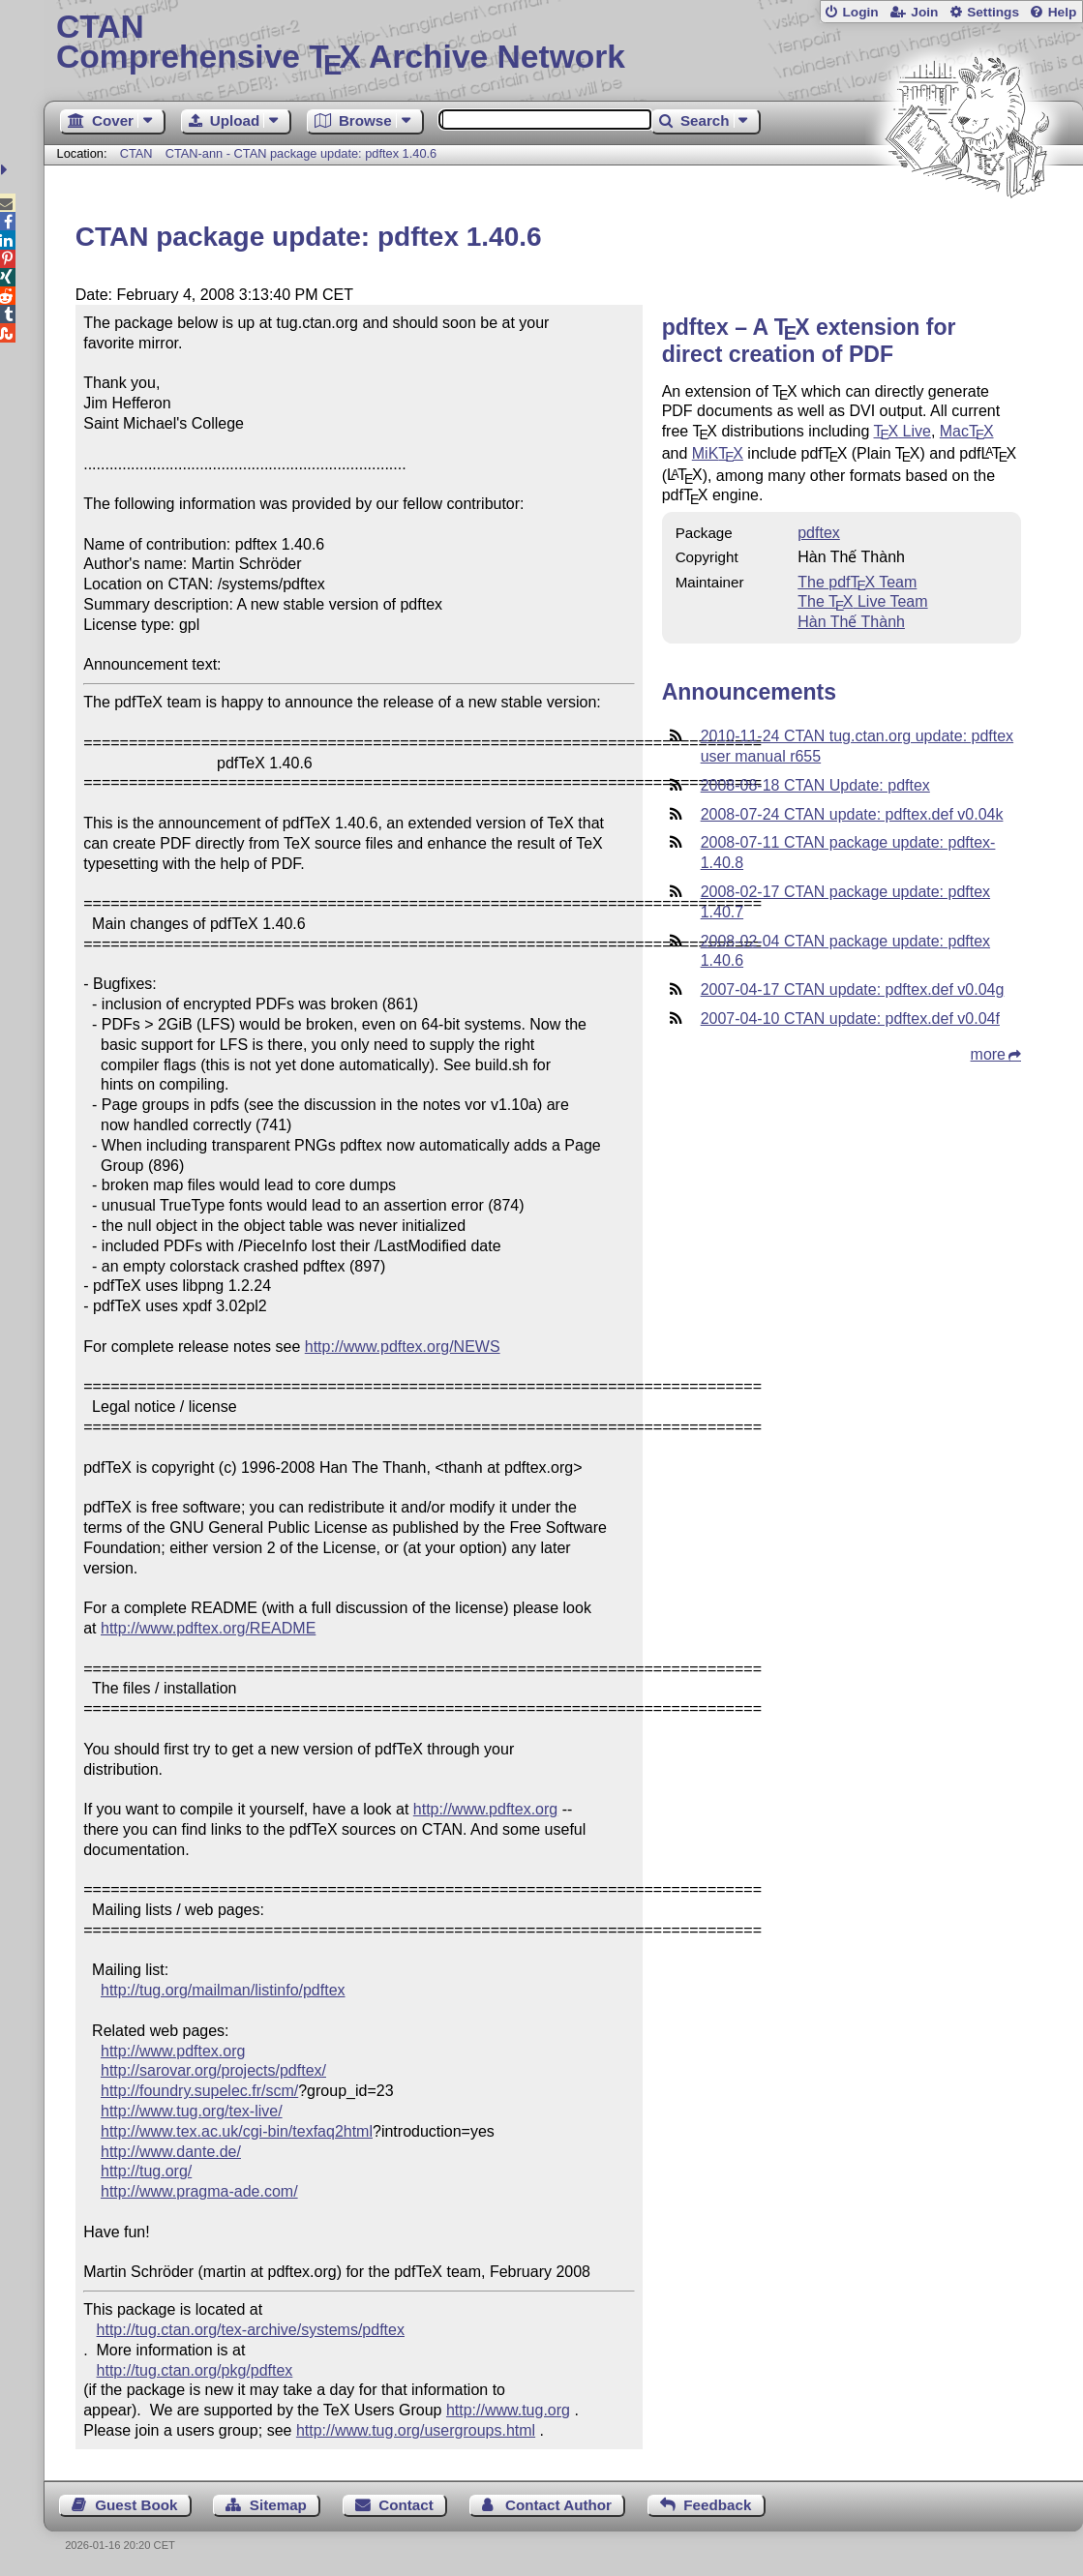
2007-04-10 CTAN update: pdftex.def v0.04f (850, 1018)
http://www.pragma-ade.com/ (199, 2191)
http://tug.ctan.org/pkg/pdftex (195, 2370)
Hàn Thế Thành (851, 622)
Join (924, 12)
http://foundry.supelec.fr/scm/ (199, 2090)
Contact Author (558, 2505)
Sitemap (278, 2505)
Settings (993, 12)
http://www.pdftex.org (485, 1809)
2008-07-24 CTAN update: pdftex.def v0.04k (852, 814)
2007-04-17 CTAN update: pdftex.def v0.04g (853, 989)
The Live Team (862, 601)
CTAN (136, 153)
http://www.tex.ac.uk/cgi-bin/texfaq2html (237, 2131)
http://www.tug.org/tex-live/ (192, 2111)
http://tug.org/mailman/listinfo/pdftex (223, 1990)
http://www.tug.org (508, 2410)
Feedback (717, 2505)
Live (902, 431)
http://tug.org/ (146, 2171)
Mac (967, 431)
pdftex (818, 532)
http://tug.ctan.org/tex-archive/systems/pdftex (251, 2329)
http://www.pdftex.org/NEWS (402, 1346)
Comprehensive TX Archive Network (563, 44)
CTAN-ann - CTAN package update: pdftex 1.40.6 (301, 153)
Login (860, 12)
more (988, 1054)
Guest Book (136, 2505)
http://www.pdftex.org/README (208, 1628)
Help (1062, 12)
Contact (406, 2505)
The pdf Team (857, 582)
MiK (717, 453)
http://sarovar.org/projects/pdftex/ (213, 2070)
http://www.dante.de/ (171, 2151)
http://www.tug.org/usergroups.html (415, 2430)
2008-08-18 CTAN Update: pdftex (815, 785)
